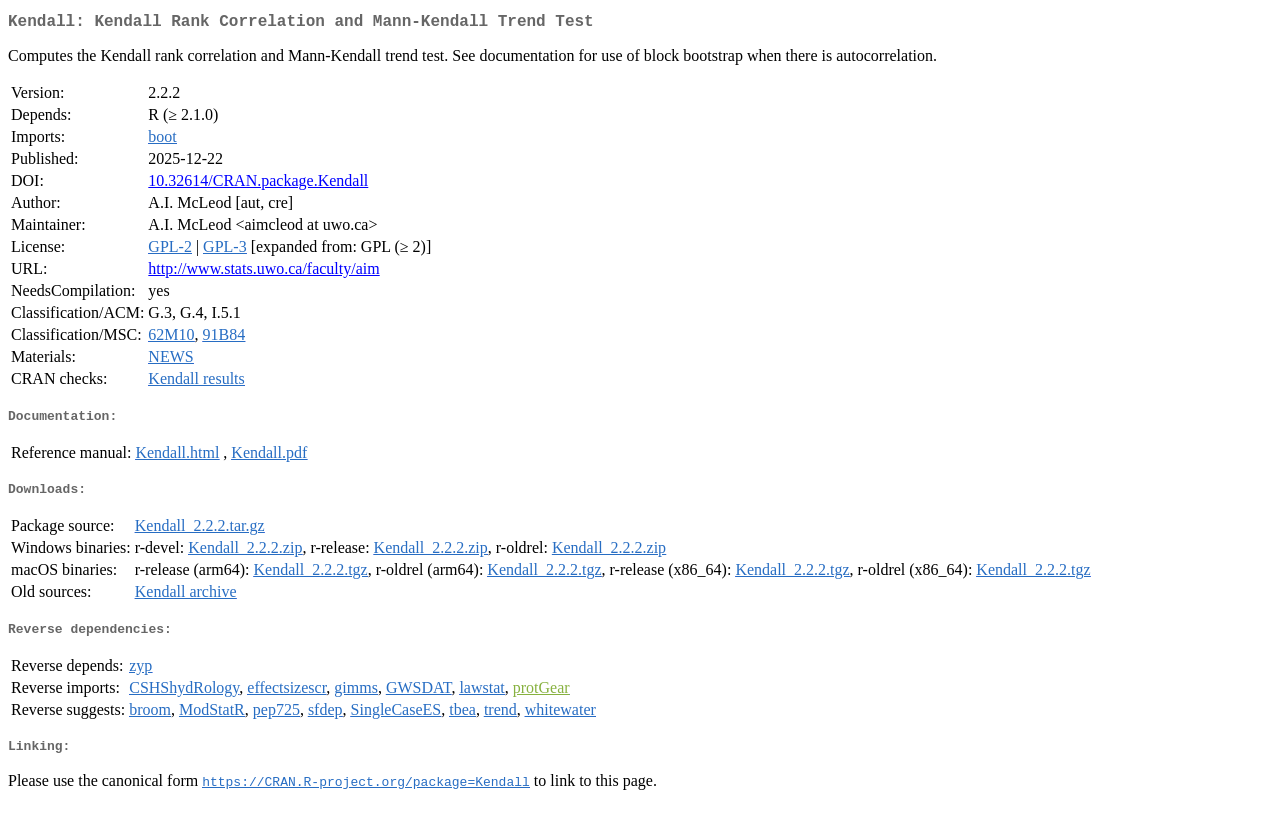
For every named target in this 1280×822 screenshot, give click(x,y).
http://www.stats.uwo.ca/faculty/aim (263, 272)
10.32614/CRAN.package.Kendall (258, 184)
